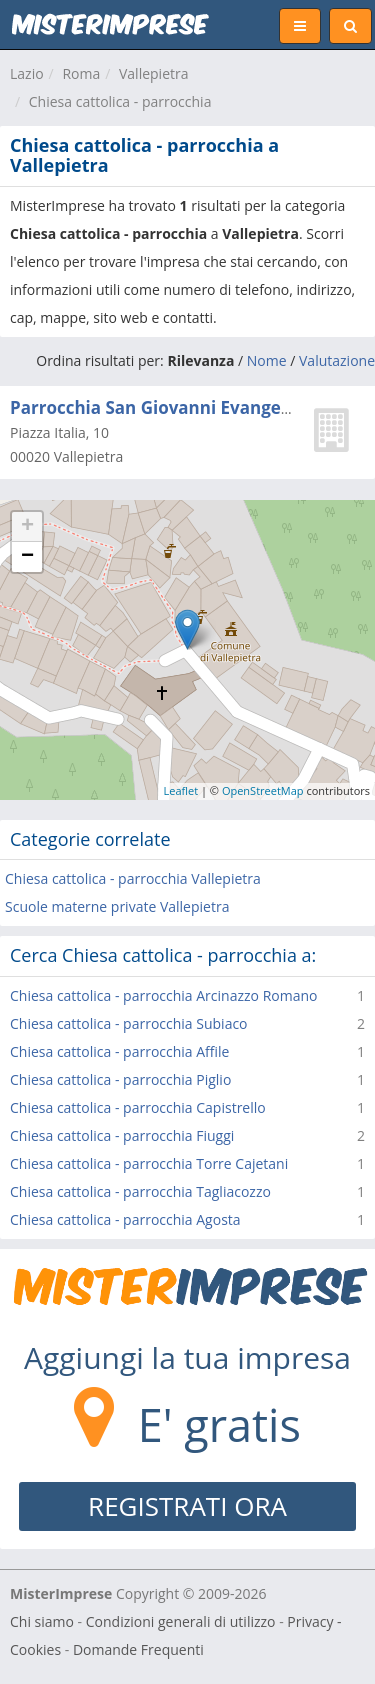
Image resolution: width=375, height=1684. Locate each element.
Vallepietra (154, 73)
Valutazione (337, 360)
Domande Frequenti (138, 1649)
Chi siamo (42, 1621)
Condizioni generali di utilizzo (181, 1621)
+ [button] (27, 527)
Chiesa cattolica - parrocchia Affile (119, 1051)
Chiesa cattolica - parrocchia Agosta (125, 1219)
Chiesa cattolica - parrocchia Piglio (120, 1079)
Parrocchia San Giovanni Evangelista (163, 407)
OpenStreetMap (263, 790)
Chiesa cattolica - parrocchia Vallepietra (133, 878)
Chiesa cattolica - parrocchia (120, 101)
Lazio (27, 73)
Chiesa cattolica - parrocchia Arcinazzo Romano (163, 995)
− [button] (27, 557)
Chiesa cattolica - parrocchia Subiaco (129, 1023)
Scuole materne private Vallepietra (117, 906)
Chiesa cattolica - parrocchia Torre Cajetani (149, 1163)
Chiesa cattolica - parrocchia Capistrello (138, 1107)
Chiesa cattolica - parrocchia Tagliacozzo (140, 1191)
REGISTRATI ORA (187, 1506)
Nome (267, 360)
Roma (81, 73)
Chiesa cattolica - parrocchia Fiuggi (122, 1135)
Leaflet (181, 790)
